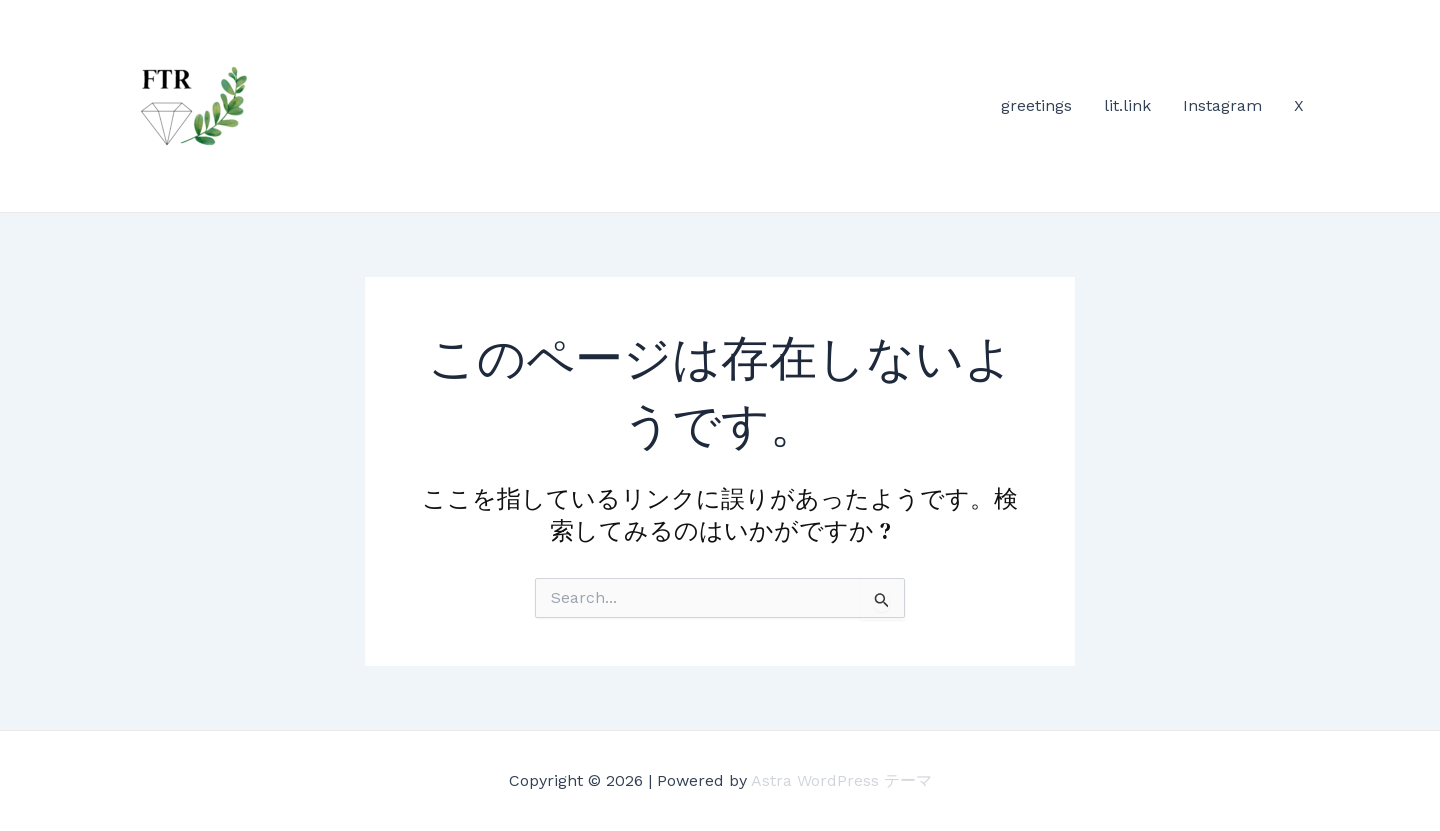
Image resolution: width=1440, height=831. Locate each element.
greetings (1036, 105)
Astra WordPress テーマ (841, 780)
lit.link (1127, 105)
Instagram (1222, 105)
